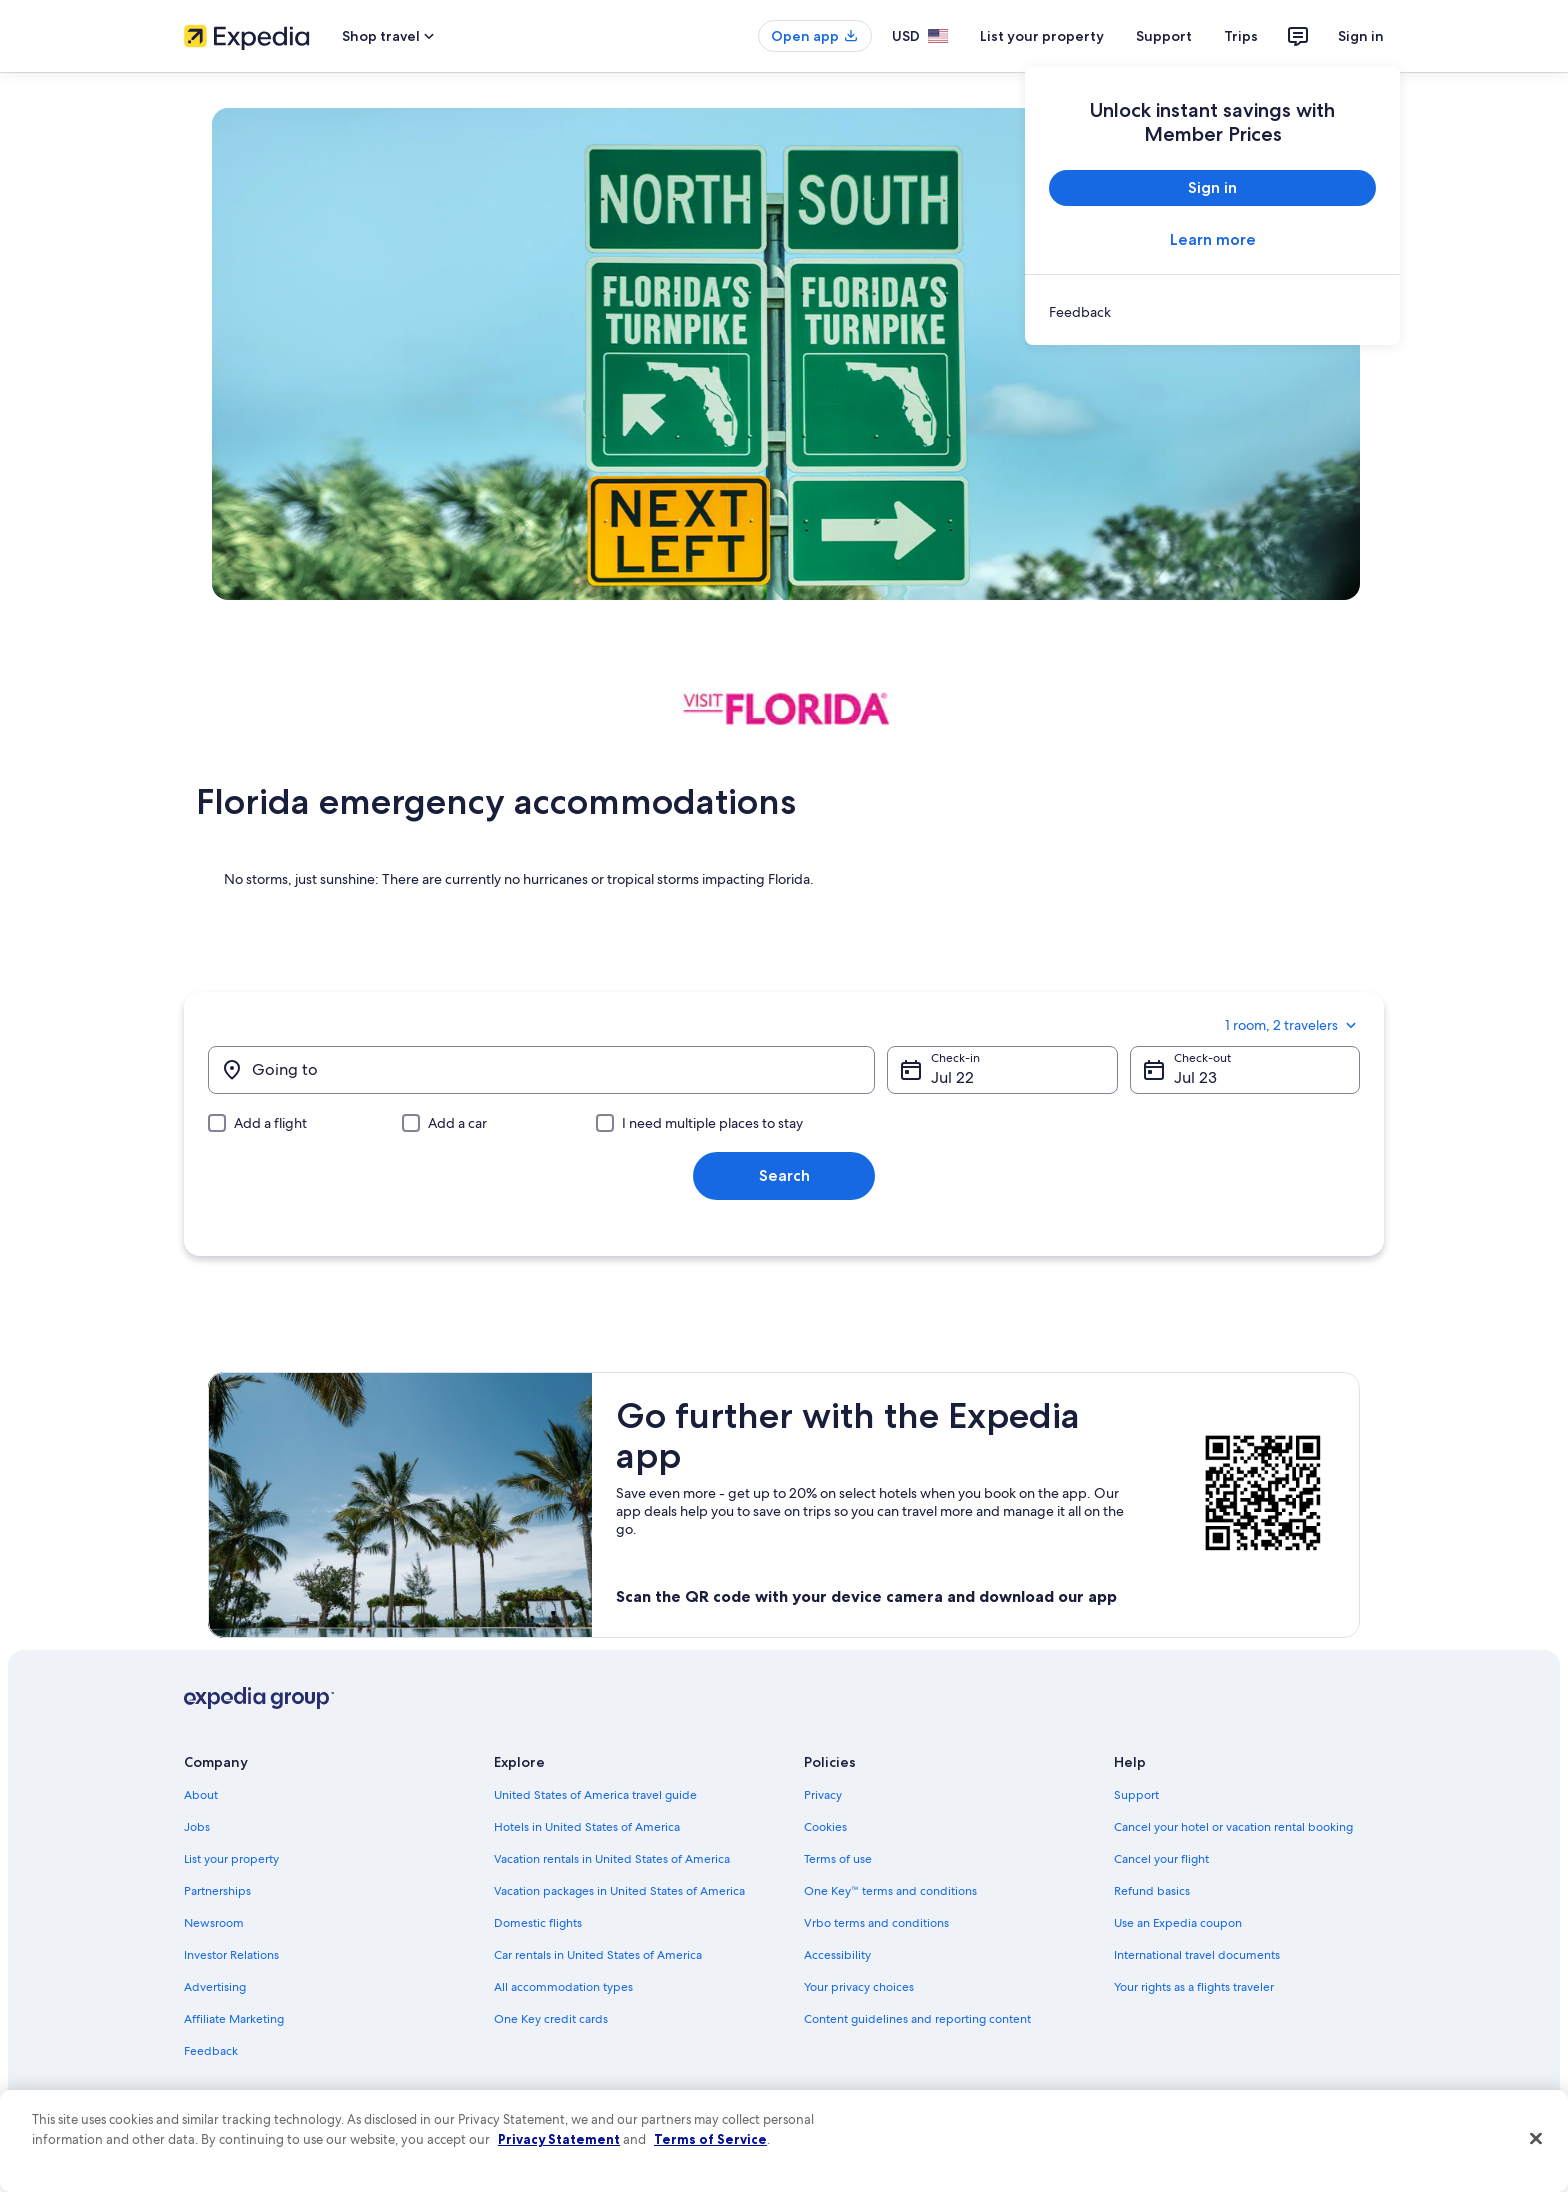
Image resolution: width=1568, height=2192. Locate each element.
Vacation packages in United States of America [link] (619, 1891)
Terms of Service (710, 2139)
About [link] (201, 1795)
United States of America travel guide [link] (595, 1795)
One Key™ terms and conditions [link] (890, 1891)
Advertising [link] (215, 1987)
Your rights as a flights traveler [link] (1194, 1987)
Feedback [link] (211, 2051)
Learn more (1213, 239)
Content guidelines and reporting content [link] (917, 2019)
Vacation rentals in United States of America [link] (612, 1859)
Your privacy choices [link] (859, 1987)
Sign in (1361, 36)
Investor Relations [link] (231, 1955)
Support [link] (1136, 1795)
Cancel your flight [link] (1161, 1859)
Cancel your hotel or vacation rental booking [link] (1233, 1827)
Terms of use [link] (838, 1859)
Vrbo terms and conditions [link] (876, 1923)
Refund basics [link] (1152, 1891)
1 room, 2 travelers (1292, 1025)
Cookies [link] (825, 1827)
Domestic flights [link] (538, 1923)
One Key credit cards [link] (551, 2019)
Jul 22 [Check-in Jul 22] (952, 1077)
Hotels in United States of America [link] (587, 1827)
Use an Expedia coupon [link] (1178, 1923)
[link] (1212, 312)
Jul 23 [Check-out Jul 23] (1195, 1077)
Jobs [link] (197, 1827)
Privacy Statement (559, 2139)
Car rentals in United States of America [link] (598, 1955)
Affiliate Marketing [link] (234, 2019)
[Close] (1536, 2139)
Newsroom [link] (214, 1923)
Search (784, 1175)
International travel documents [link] (1197, 1955)
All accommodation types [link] (563, 1987)
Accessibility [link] (837, 1955)
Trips (1241, 36)
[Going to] (541, 1070)
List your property (1042, 36)
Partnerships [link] (217, 1891)
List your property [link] (231, 1859)
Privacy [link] (823, 1795)
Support (1164, 36)
